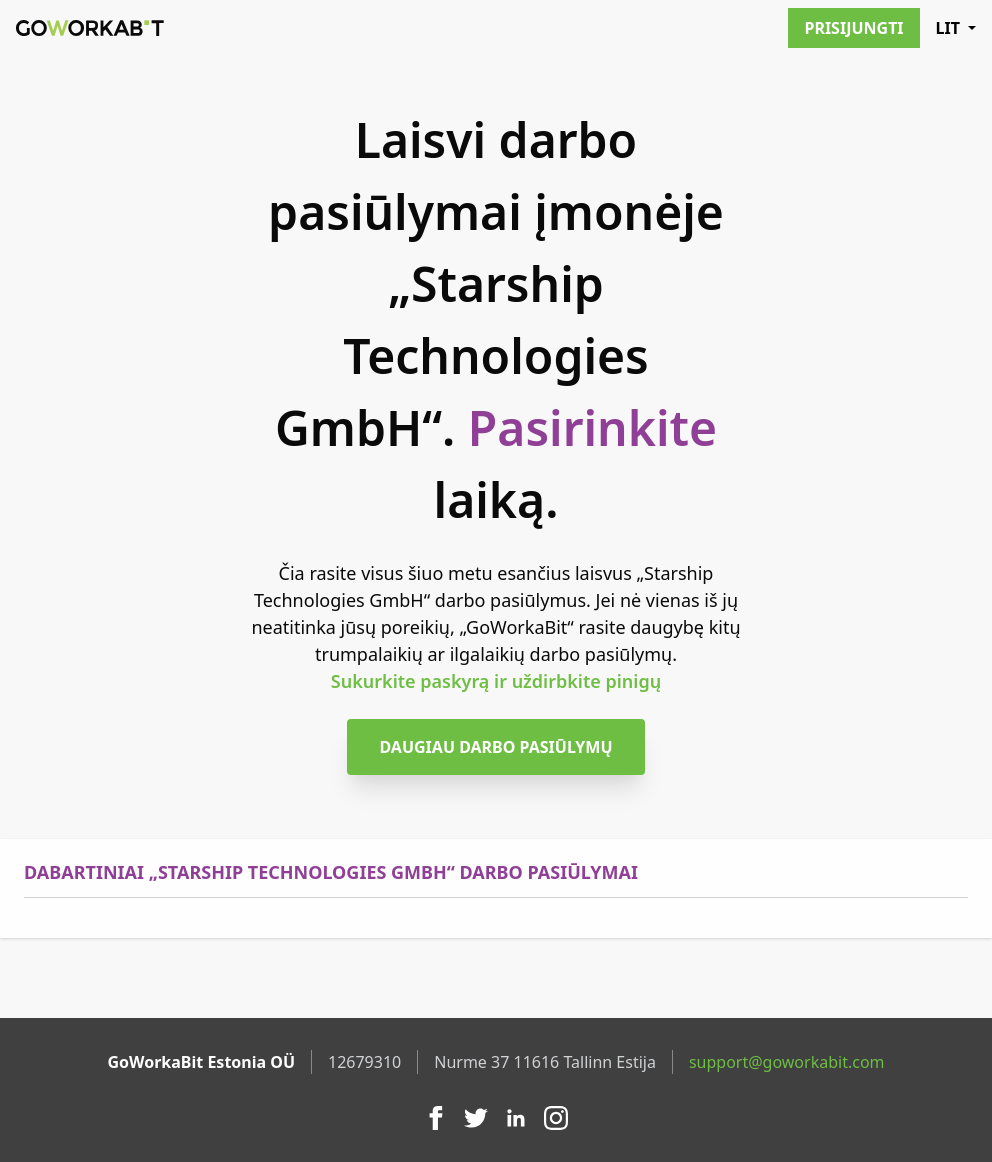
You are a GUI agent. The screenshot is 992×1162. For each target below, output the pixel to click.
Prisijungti (853, 28)
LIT (956, 28)
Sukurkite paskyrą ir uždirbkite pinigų (496, 681)
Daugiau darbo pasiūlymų (495, 747)
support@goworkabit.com (787, 1062)
